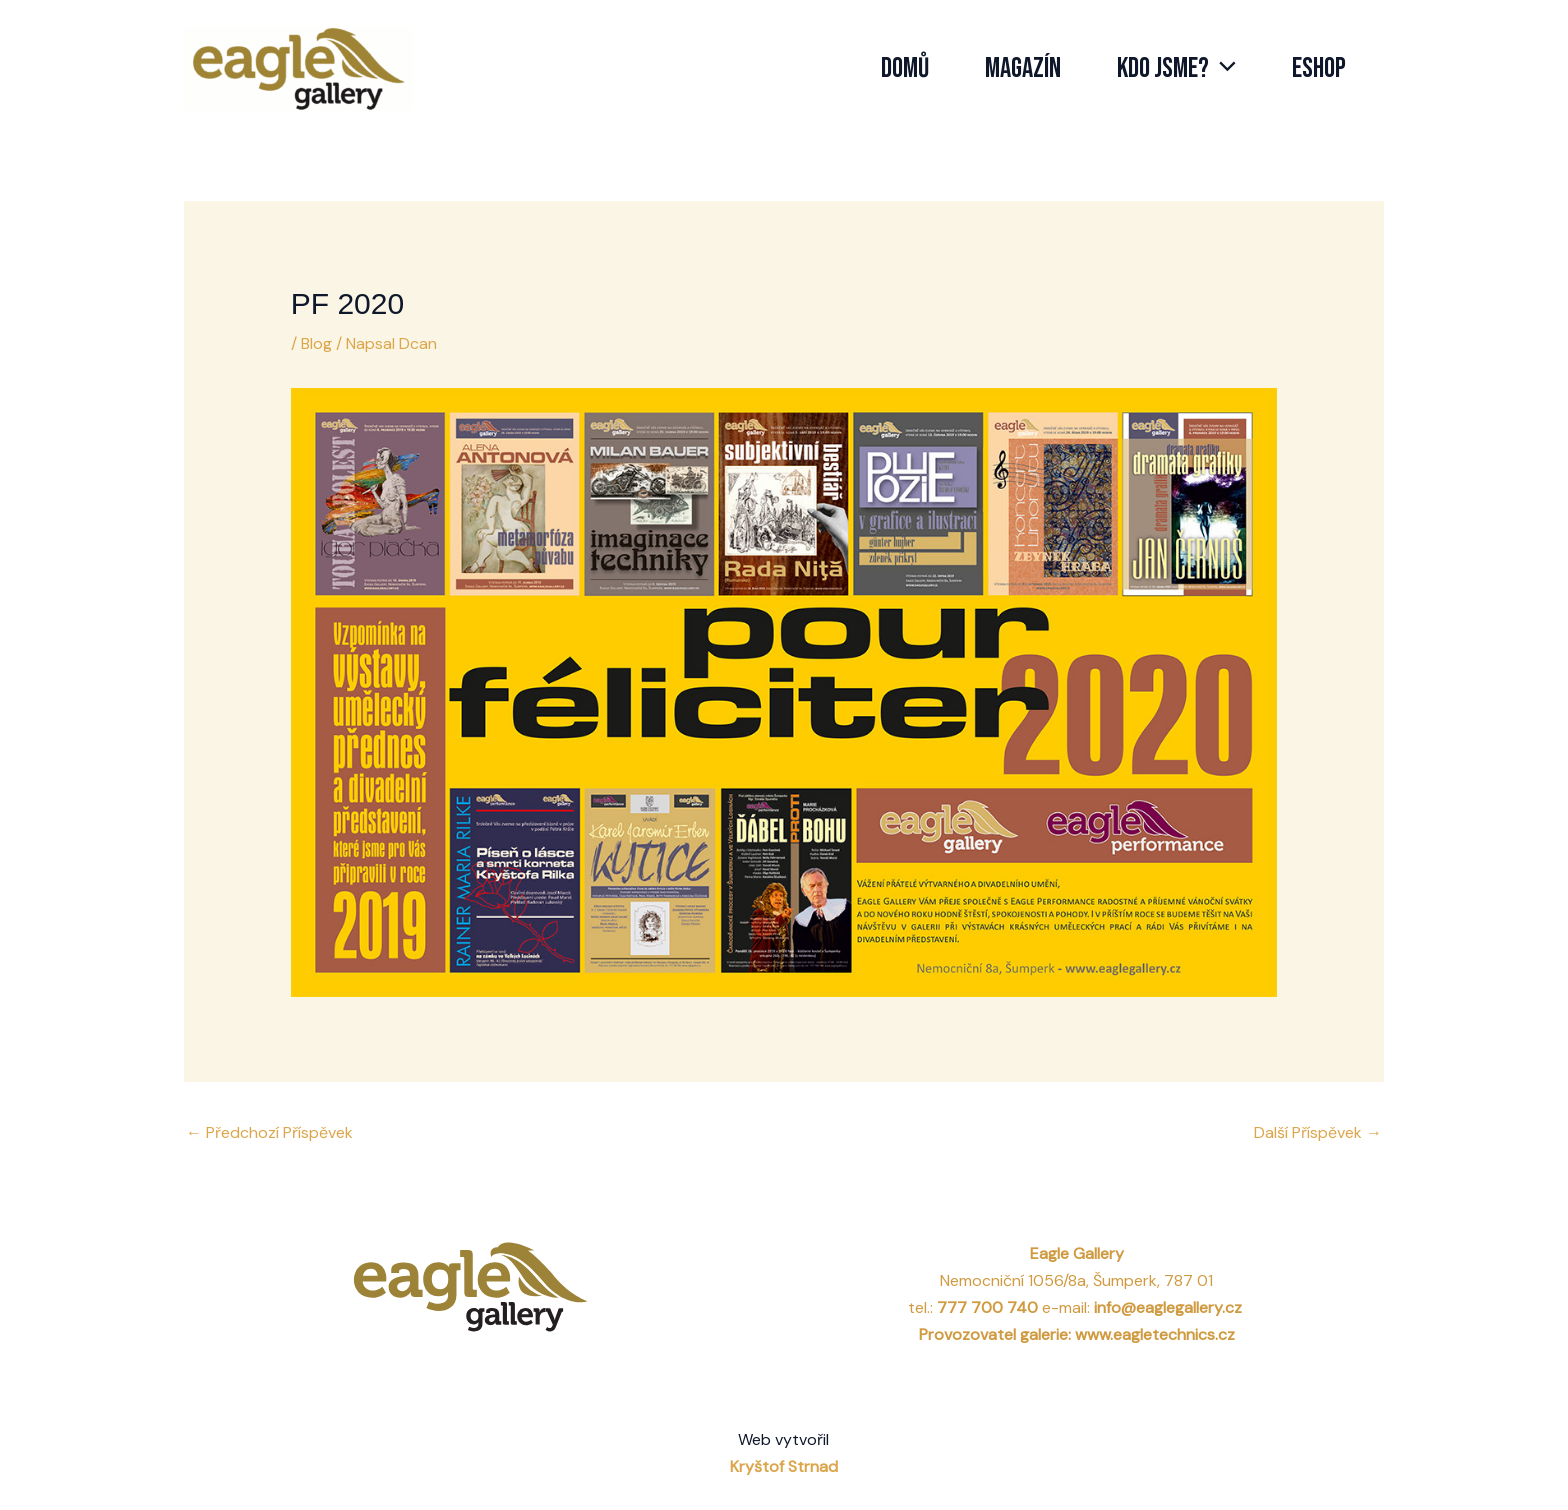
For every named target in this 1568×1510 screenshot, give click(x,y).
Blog (316, 343)
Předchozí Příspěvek (269, 1132)
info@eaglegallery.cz (1170, 1307)
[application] (1222, 69)
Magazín (1023, 68)
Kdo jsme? (1176, 69)
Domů (905, 68)
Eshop (1319, 68)
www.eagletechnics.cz (1155, 1334)
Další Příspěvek (1318, 1132)
